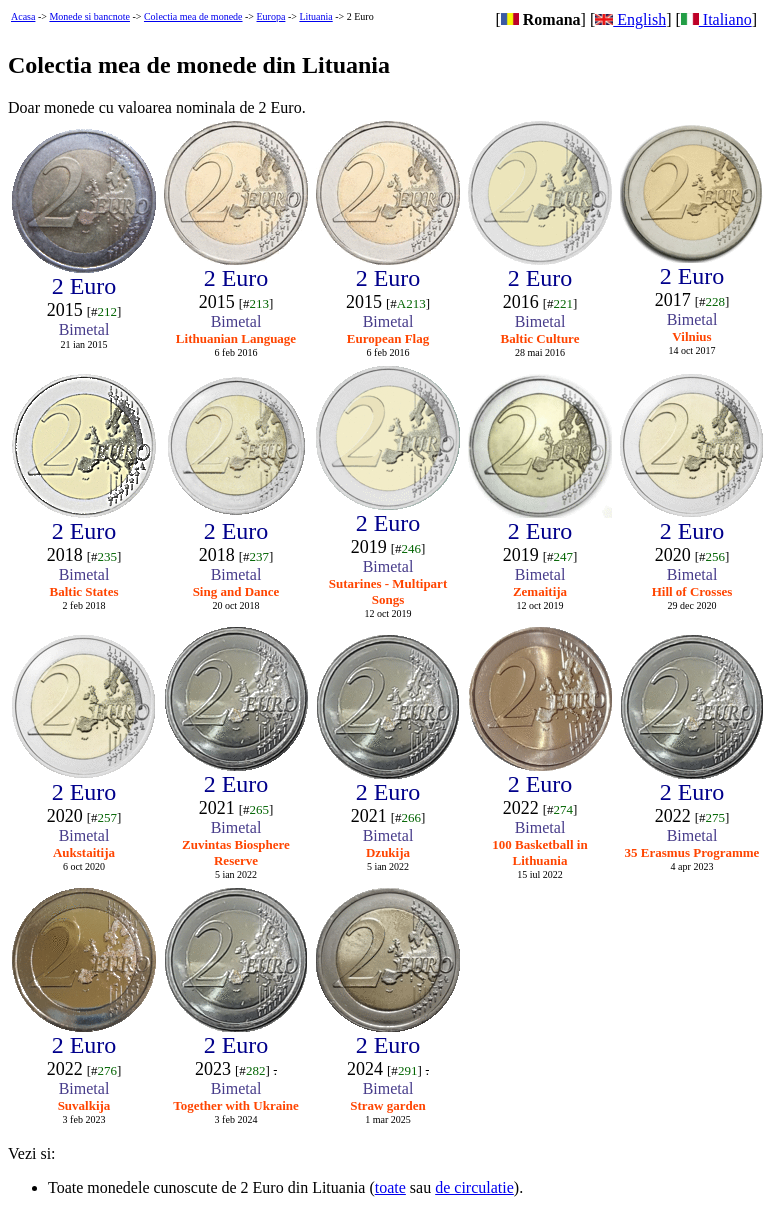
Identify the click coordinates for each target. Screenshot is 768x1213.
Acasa (23, 16)
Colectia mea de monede (193, 16)
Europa (271, 16)
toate (390, 1187)
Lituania (315, 16)
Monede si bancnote (89, 16)
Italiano (716, 19)
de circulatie (474, 1187)
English (630, 19)
